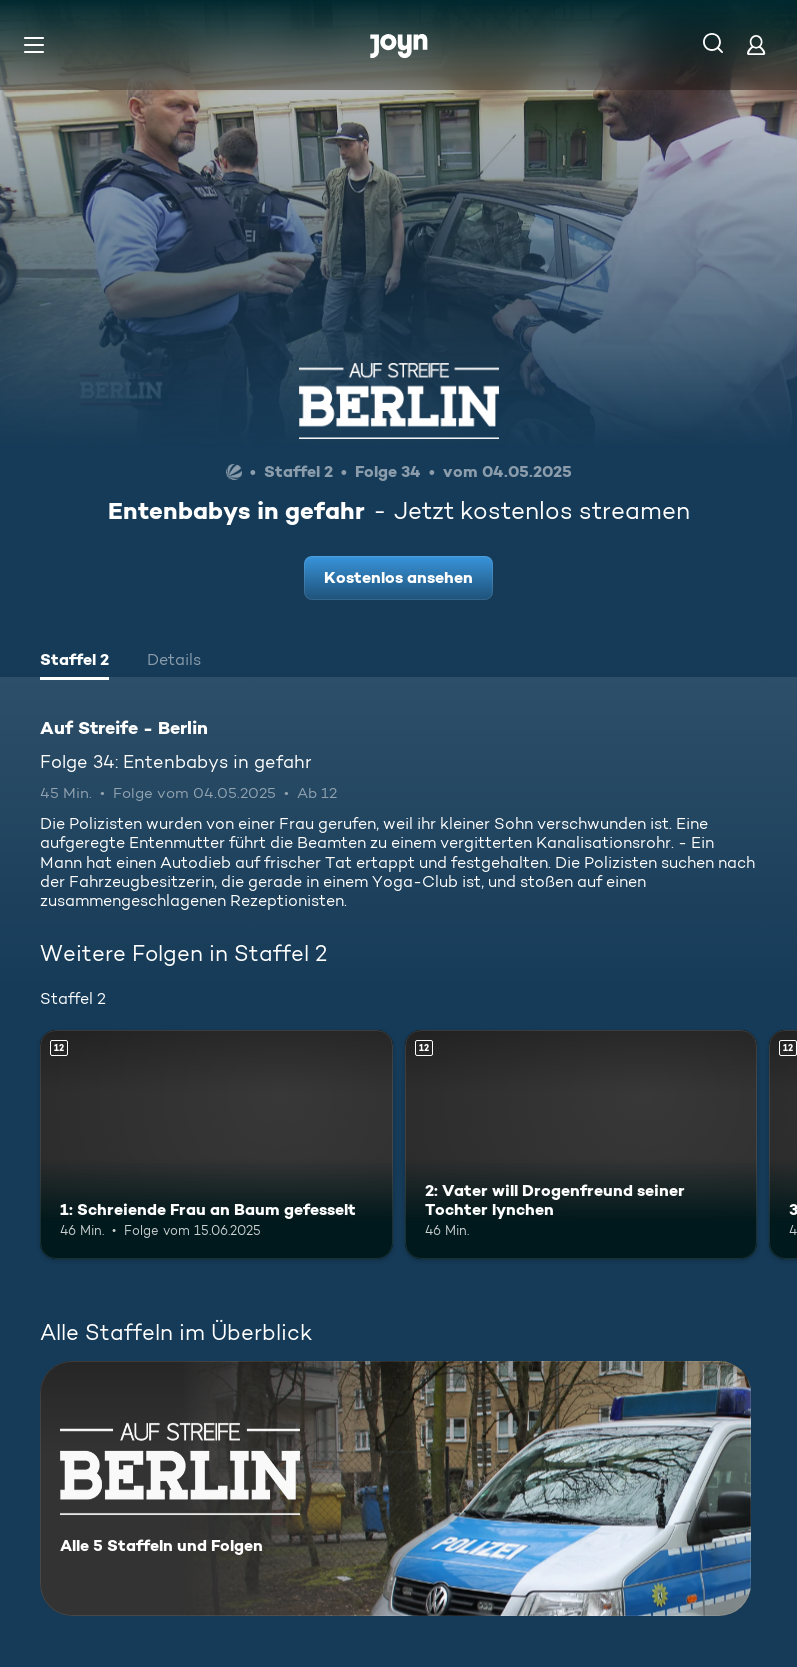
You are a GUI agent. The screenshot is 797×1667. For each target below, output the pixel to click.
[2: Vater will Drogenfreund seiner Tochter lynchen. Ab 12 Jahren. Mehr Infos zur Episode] (581, 1144)
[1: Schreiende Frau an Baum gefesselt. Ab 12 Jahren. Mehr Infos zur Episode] (216, 1144)
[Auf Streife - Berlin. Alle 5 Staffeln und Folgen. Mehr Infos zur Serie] (395, 1488)
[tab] (74, 662)
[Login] (756, 44)
